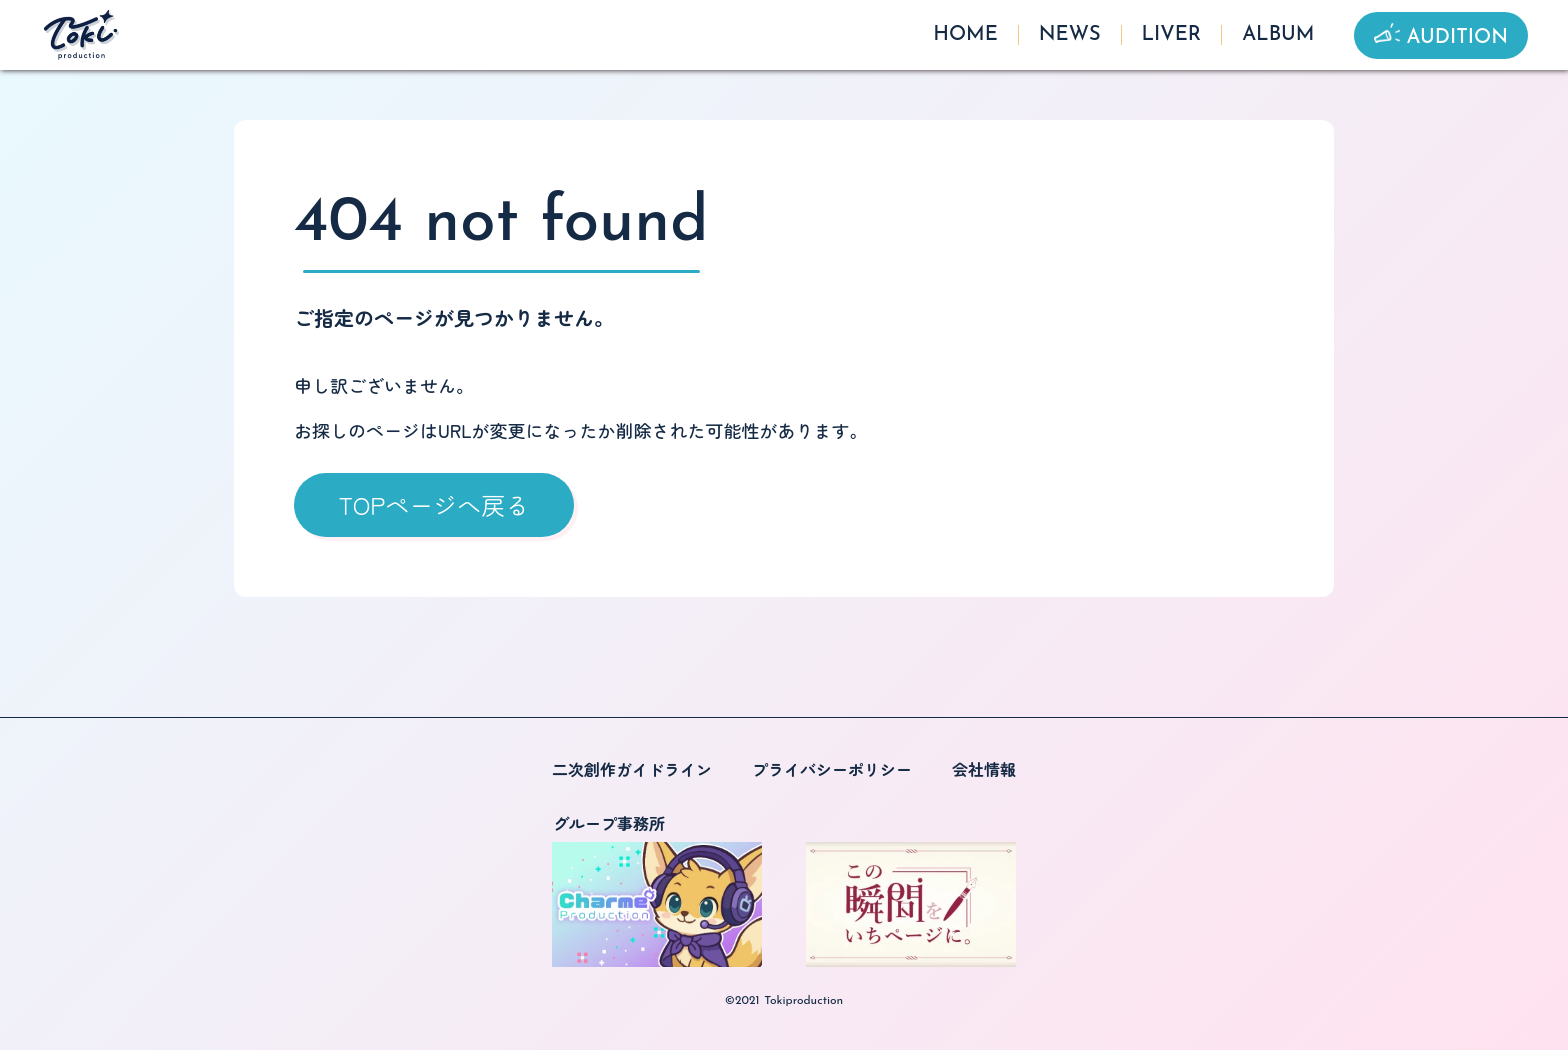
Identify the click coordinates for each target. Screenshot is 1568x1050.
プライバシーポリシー (832, 769)
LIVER (1172, 35)
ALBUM (1278, 35)
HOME (965, 35)
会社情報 (984, 769)
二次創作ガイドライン (632, 769)
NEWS (1070, 35)
